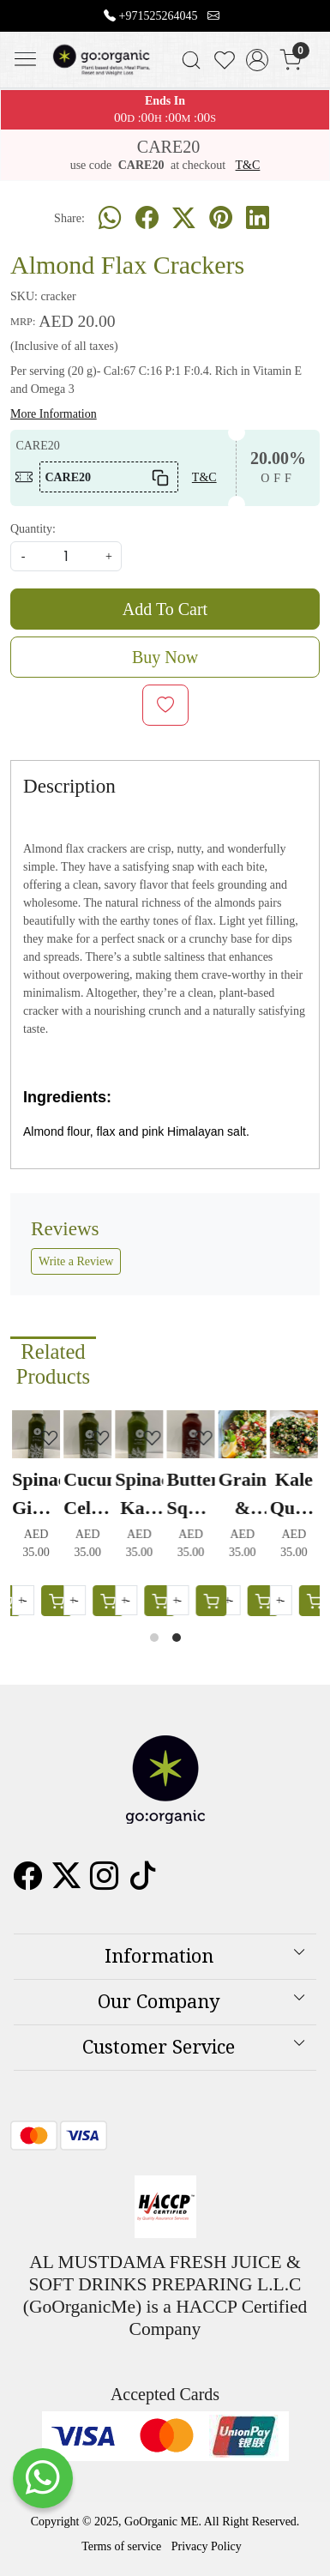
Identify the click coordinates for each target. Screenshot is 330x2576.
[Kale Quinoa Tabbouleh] (295, 1434)
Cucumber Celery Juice (88, 1495)
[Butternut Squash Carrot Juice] (192, 1434)
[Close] (310, 19)
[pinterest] (220, 219)
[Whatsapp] (110, 219)
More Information (53, 413)
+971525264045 (158, 15)
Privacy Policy (206, 2546)
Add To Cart (165, 609)
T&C (248, 165)
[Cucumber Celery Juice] (88, 1434)
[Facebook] (27, 1882)
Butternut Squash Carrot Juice (192, 1495)
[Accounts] (257, 60)
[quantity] (66, 556)
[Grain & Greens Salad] (243, 1434)
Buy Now (165, 657)
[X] (66, 1882)
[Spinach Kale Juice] (141, 1434)
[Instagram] (104, 1882)
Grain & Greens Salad (243, 1495)
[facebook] (147, 219)
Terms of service (121, 2546)
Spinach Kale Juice (141, 1495)
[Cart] (264, 1600)
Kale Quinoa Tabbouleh (295, 1495)
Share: (69, 218)
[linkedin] (257, 219)
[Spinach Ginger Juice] (37, 1434)
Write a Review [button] (76, 1261)
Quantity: (33, 528)
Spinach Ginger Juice (37, 1495)
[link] (190, 60)
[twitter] (183, 219)
